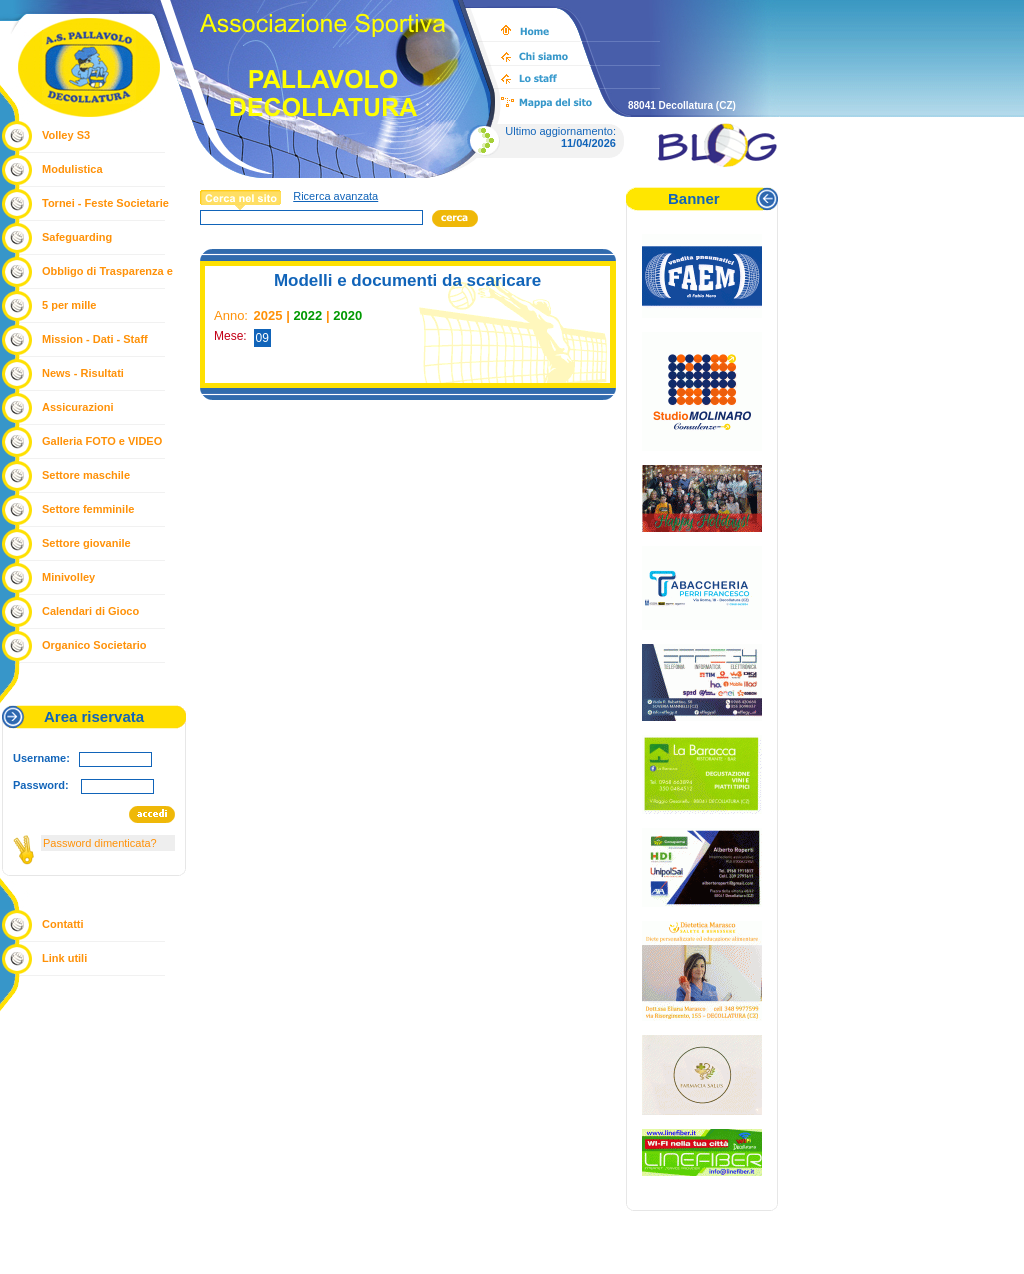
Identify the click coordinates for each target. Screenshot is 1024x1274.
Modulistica (72, 169)
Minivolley (68, 577)
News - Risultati (83, 373)
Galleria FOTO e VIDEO (102, 441)
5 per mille (69, 305)
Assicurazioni (78, 407)
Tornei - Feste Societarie (105, 203)
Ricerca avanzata (335, 196)
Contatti (63, 924)
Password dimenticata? (100, 843)
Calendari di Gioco (90, 611)
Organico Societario (94, 645)
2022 (307, 315)
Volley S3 (66, 135)
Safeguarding (77, 237)
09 (262, 338)
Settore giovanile (86, 543)
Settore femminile (88, 509)
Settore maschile (86, 475)
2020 (347, 315)
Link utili (64, 958)
